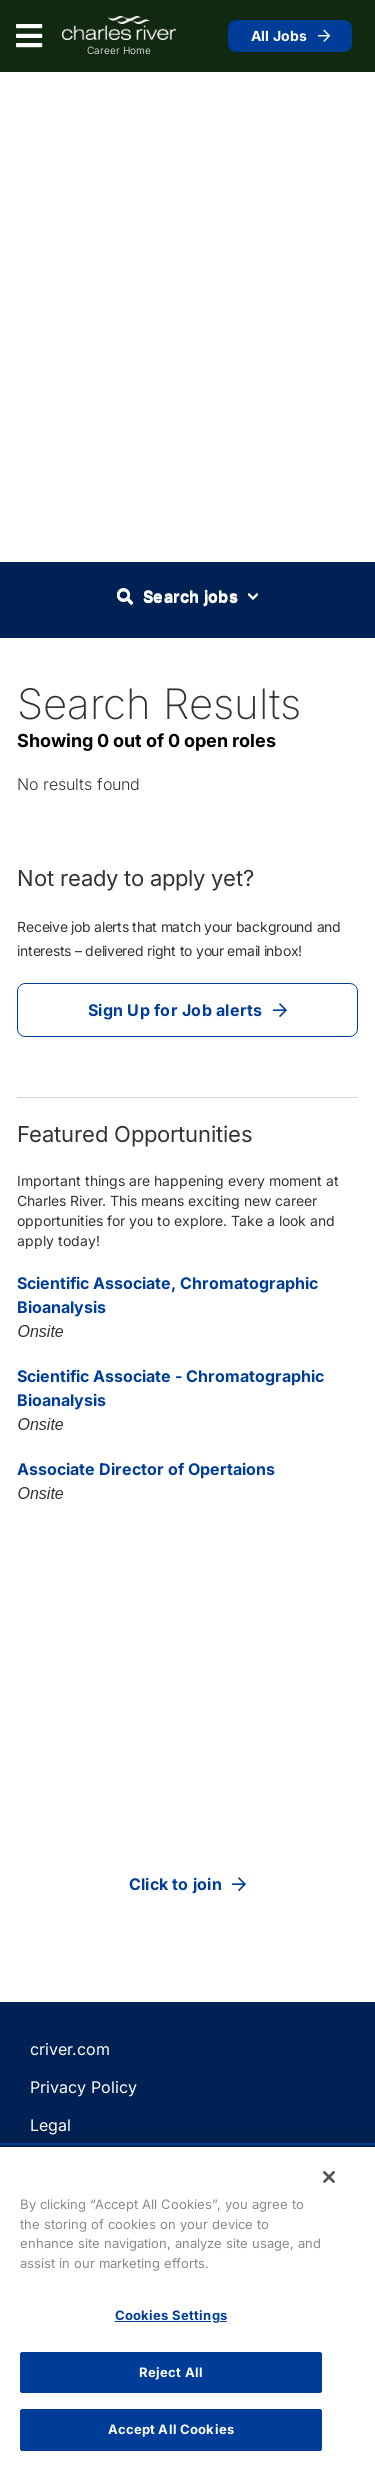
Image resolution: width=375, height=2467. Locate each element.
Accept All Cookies (171, 2429)
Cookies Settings (171, 2315)
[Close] (329, 2177)
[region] (187, 2307)
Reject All (171, 2372)
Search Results (159, 703)
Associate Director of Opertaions (146, 1469)
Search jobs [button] (187, 596)
